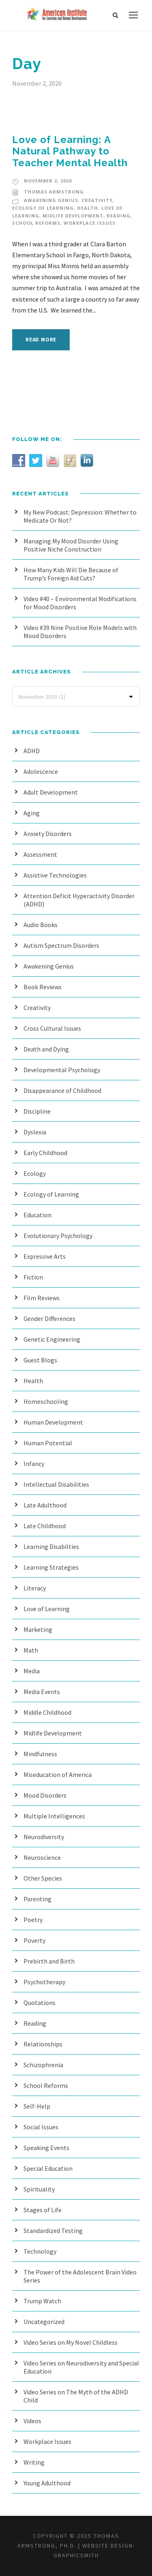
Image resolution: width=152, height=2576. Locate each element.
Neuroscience (42, 1857)
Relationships (43, 2044)
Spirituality (39, 2189)
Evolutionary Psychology (58, 1236)
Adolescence (41, 771)
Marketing (38, 1629)
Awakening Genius (51, 200)
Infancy (34, 1464)
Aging (32, 813)
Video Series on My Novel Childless (71, 2342)
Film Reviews (42, 1298)
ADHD (32, 751)
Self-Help (37, 2106)
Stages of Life (43, 2210)
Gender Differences (49, 1318)
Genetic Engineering (52, 1339)
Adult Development (51, 792)
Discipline (37, 1111)
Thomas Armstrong (54, 192)
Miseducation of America (58, 1774)
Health (87, 208)
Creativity (97, 200)
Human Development (53, 1422)
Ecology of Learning (43, 208)
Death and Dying (46, 1049)
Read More (41, 339)
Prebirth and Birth (49, 1961)
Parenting (37, 1899)
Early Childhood (45, 1153)
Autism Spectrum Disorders (61, 945)
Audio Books (41, 925)
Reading (119, 216)
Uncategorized (44, 2322)
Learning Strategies (51, 1567)
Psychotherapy (44, 1982)
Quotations (40, 2002)
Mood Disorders (45, 1795)
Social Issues (41, 2127)
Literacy (35, 1588)
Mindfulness (40, 1754)
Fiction (33, 1277)
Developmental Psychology (62, 1070)
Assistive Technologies (55, 875)
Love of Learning (47, 1609)
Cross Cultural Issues (52, 1028)
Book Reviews (43, 987)
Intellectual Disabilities (56, 1484)
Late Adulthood (45, 1505)
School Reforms (36, 223)
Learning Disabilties (51, 1546)
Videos (32, 2421)
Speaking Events (46, 2148)
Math (31, 1650)
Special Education (48, 2168)
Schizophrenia (43, 2065)
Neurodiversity (44, 1837)
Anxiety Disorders (48, 834)
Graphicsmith (76, 2555)
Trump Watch (42, 2301)
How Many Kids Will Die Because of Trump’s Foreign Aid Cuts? (71, 574)
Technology (40, 2251)
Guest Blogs (40, 1360)
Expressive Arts (45, 1256)
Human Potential (48, 1443)
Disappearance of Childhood (62, 1090)
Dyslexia (35, 1132)
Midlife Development (73, 216)
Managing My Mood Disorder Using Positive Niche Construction (71, 545)
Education (37, 1215)
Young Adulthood (47, 2483)
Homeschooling (46, 1401)
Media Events (42, 1692)
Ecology (35, 1173)
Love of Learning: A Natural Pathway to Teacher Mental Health (70, 151)
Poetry (33, 1920)
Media (32, 1671)
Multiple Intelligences (54, 1816)
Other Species (43, 1878)
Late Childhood (45, 1526)
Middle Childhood (47, 1712)
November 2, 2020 (48, 181)
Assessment (40, 854)
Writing (34, 2462)
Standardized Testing (53, 2230)
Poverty (34, 1940)
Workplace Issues (90, 223)
